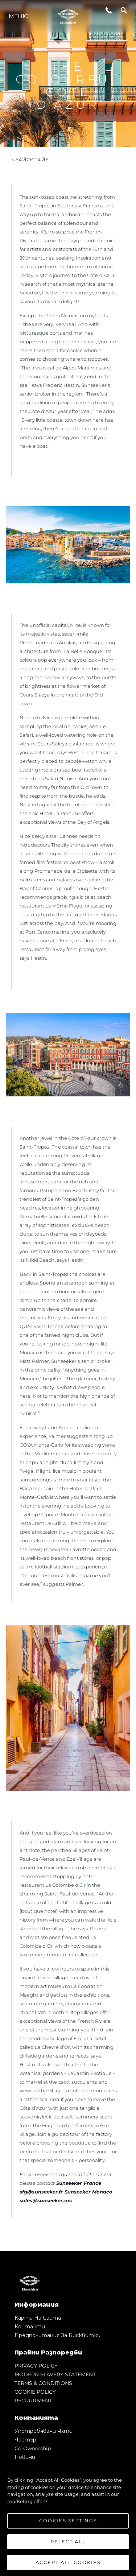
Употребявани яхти (44, 2431)
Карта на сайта (38, 2318)
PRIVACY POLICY (36, 2365)
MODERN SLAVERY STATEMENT (55, 2374)
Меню (19, 16)
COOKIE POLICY (35, 2392)
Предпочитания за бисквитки (57, 2335)
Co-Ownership (33, 2448)
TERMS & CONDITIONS (43, 2383)
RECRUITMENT (33, 2400)
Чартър (25, 2439)
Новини (25, 2457)
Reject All (68, 2542)
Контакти (30, 2326)
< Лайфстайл (30, 159)
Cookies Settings (68, 2521)
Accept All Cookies (68, 2563)
